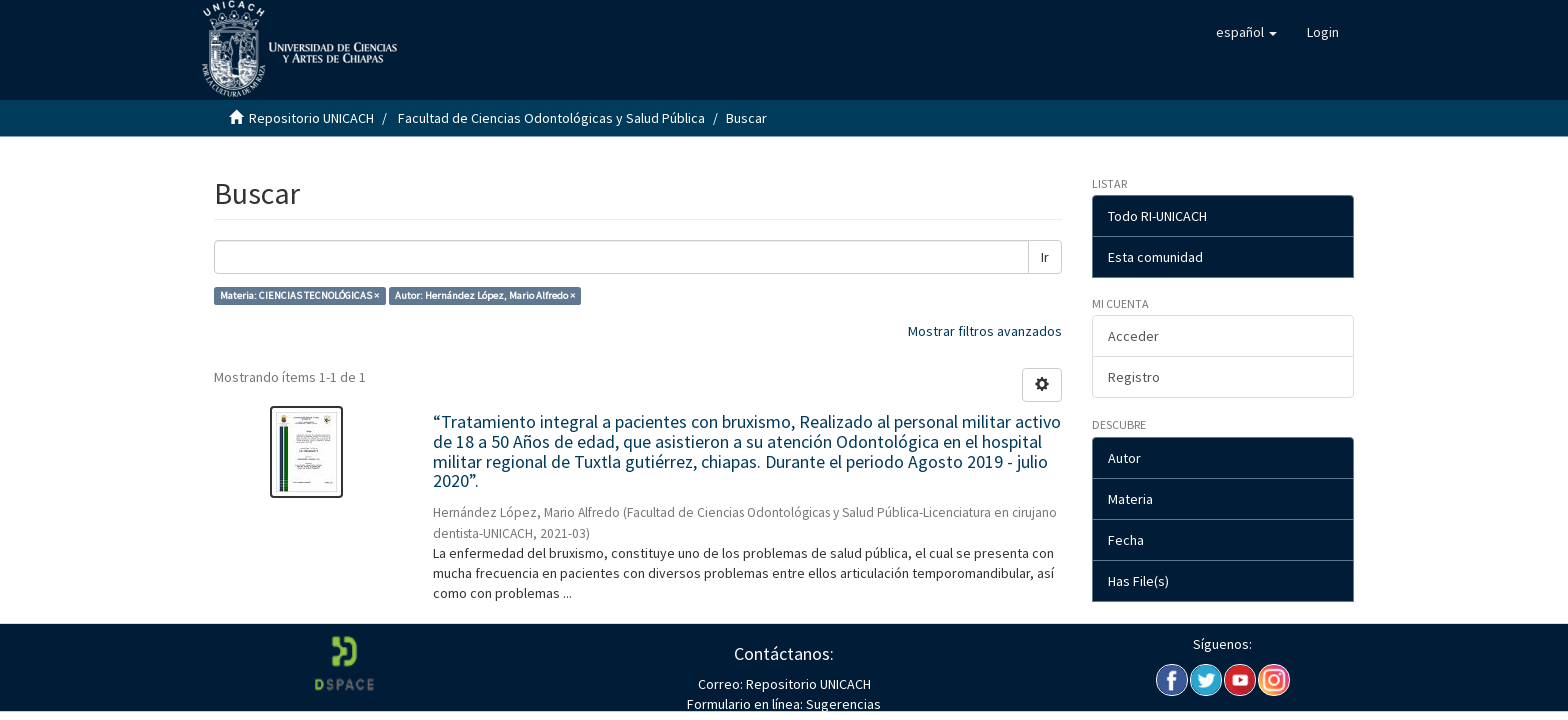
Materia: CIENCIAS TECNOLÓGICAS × (299, 295)
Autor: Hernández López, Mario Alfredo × (485, 295)
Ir (1045, 257)
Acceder (1133, 336)
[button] (1246, 32)
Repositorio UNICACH (311, 118)
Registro (1134, 377)
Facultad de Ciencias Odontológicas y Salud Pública (551, 118)
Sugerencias (842, 704)
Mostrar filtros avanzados (985, 331)
